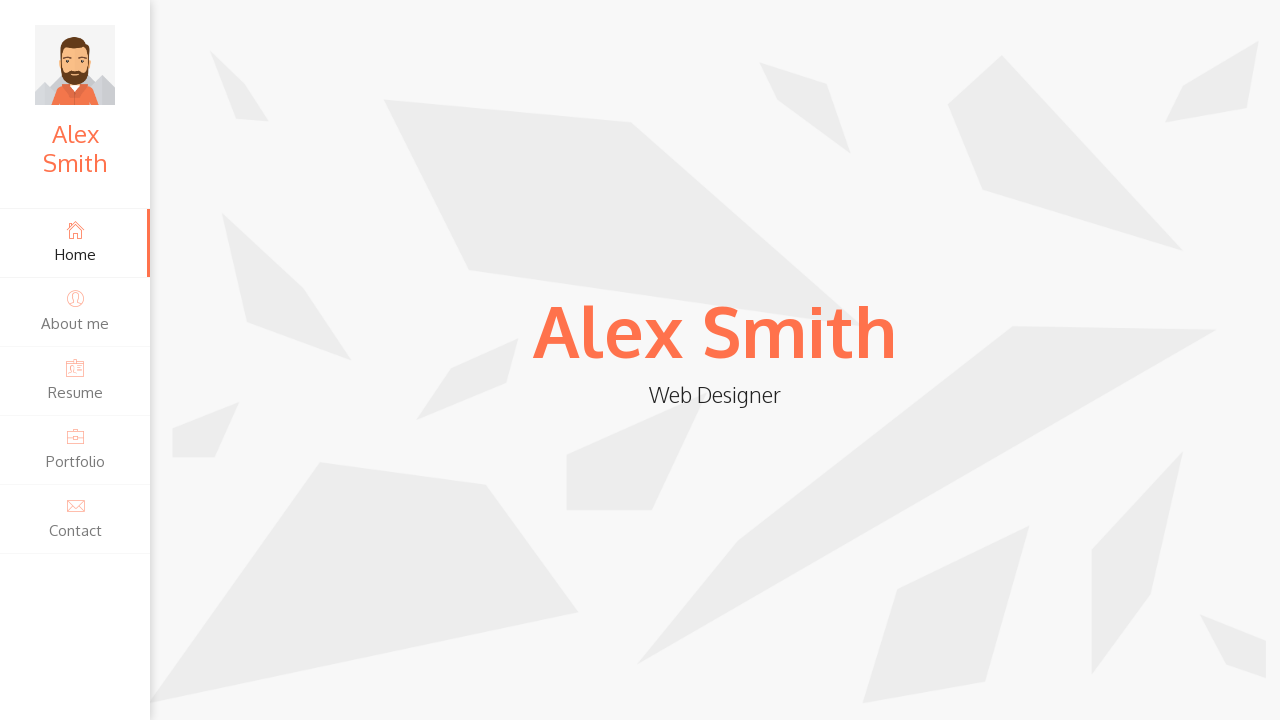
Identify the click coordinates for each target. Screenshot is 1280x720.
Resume (75, 379)
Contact (75, 517)
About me (75, 310)
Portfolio (75, 448)
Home (75, 241)
